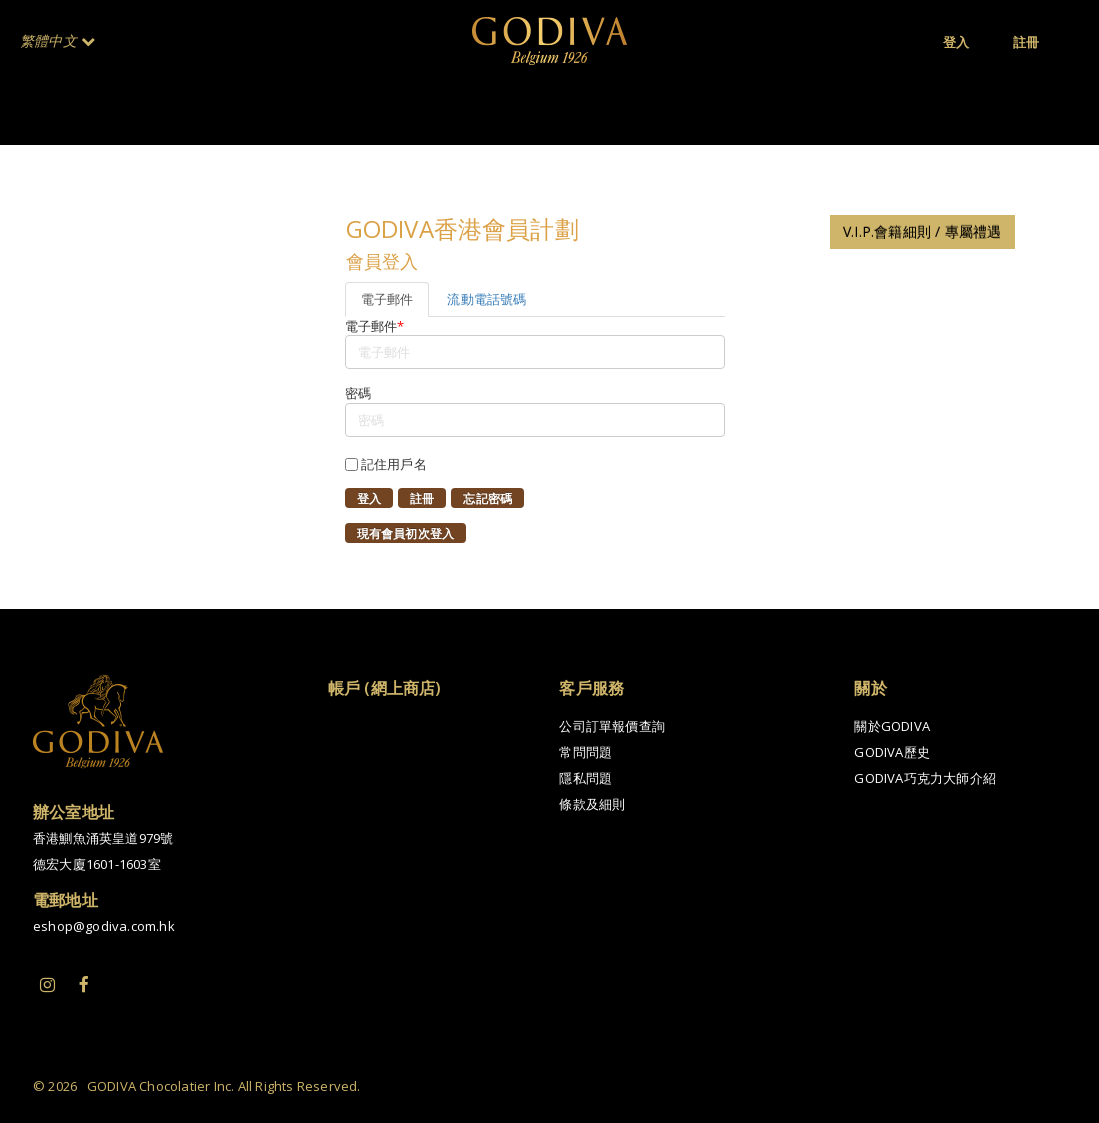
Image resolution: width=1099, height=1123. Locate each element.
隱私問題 (585, 778)
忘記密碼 (487, 499)
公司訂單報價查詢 (612, 726)
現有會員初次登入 (406, 534)
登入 (369, 499)
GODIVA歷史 (892, 752)
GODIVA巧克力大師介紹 (925, 778)
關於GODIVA (892, 726)
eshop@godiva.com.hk (104, 926)
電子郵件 (387, 299)
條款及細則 (592, 804)
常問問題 (585, 752)
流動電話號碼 (486, 299)
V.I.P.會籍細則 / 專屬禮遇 (922, 231)
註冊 (422, 499)
